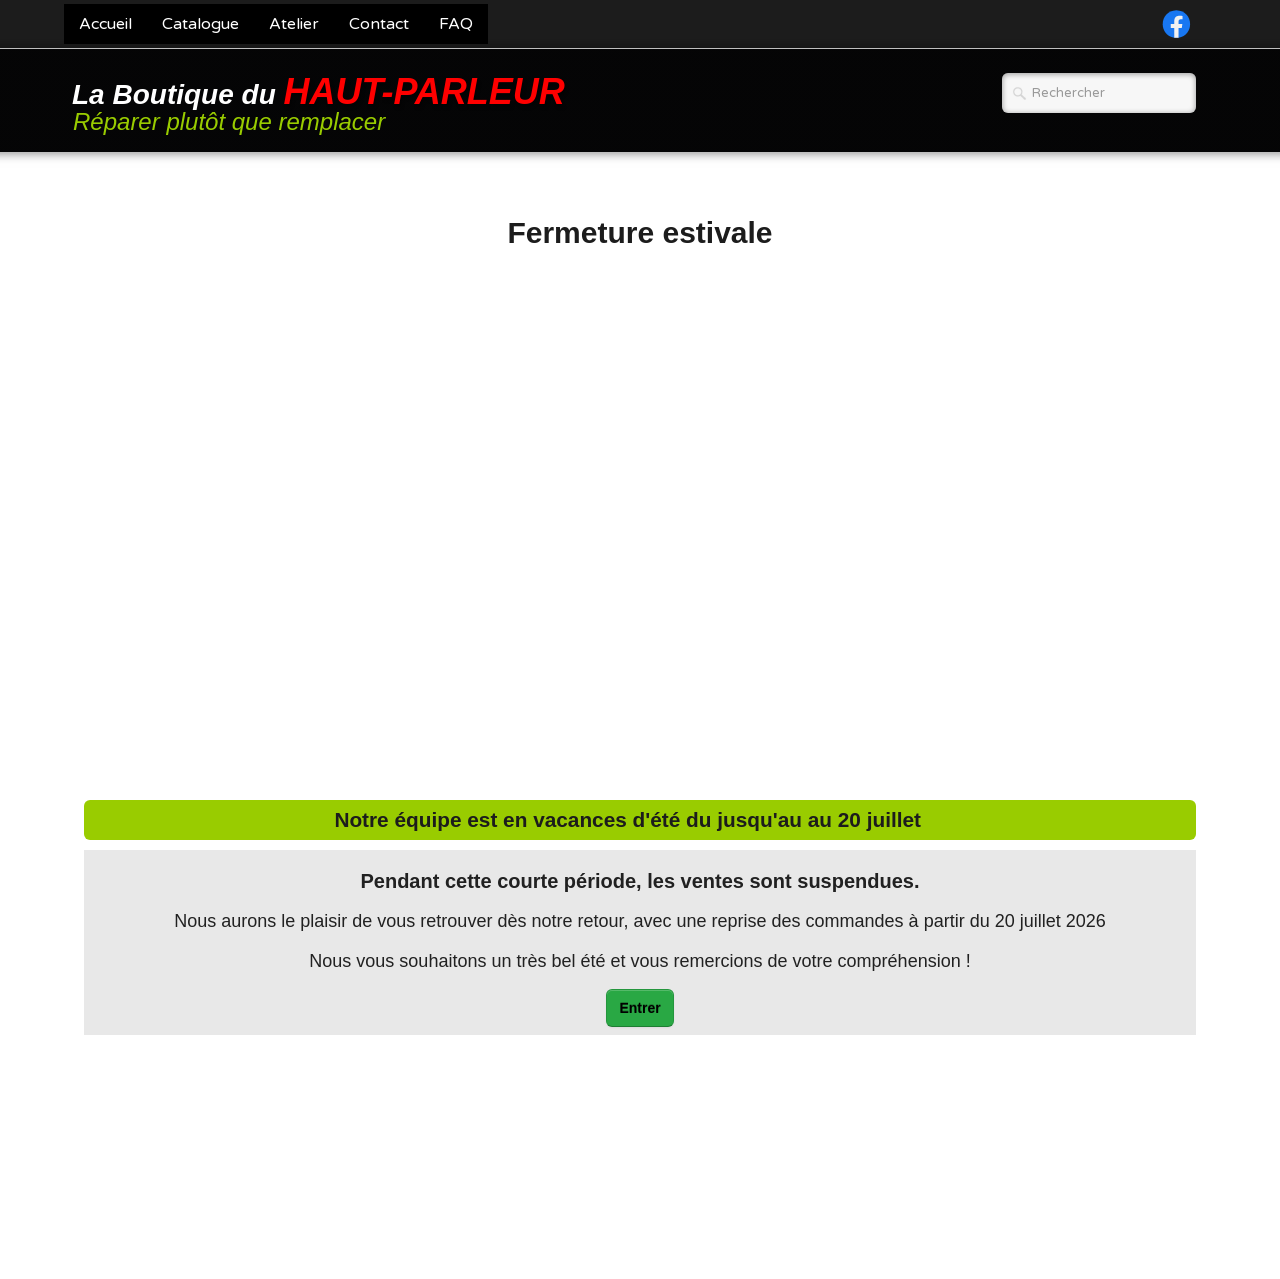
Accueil (105, 24)
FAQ (456, 24)
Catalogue (200, 24)
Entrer (639, 1008)
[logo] (322, 102)
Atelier (294, 24)
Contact (379, 24)
